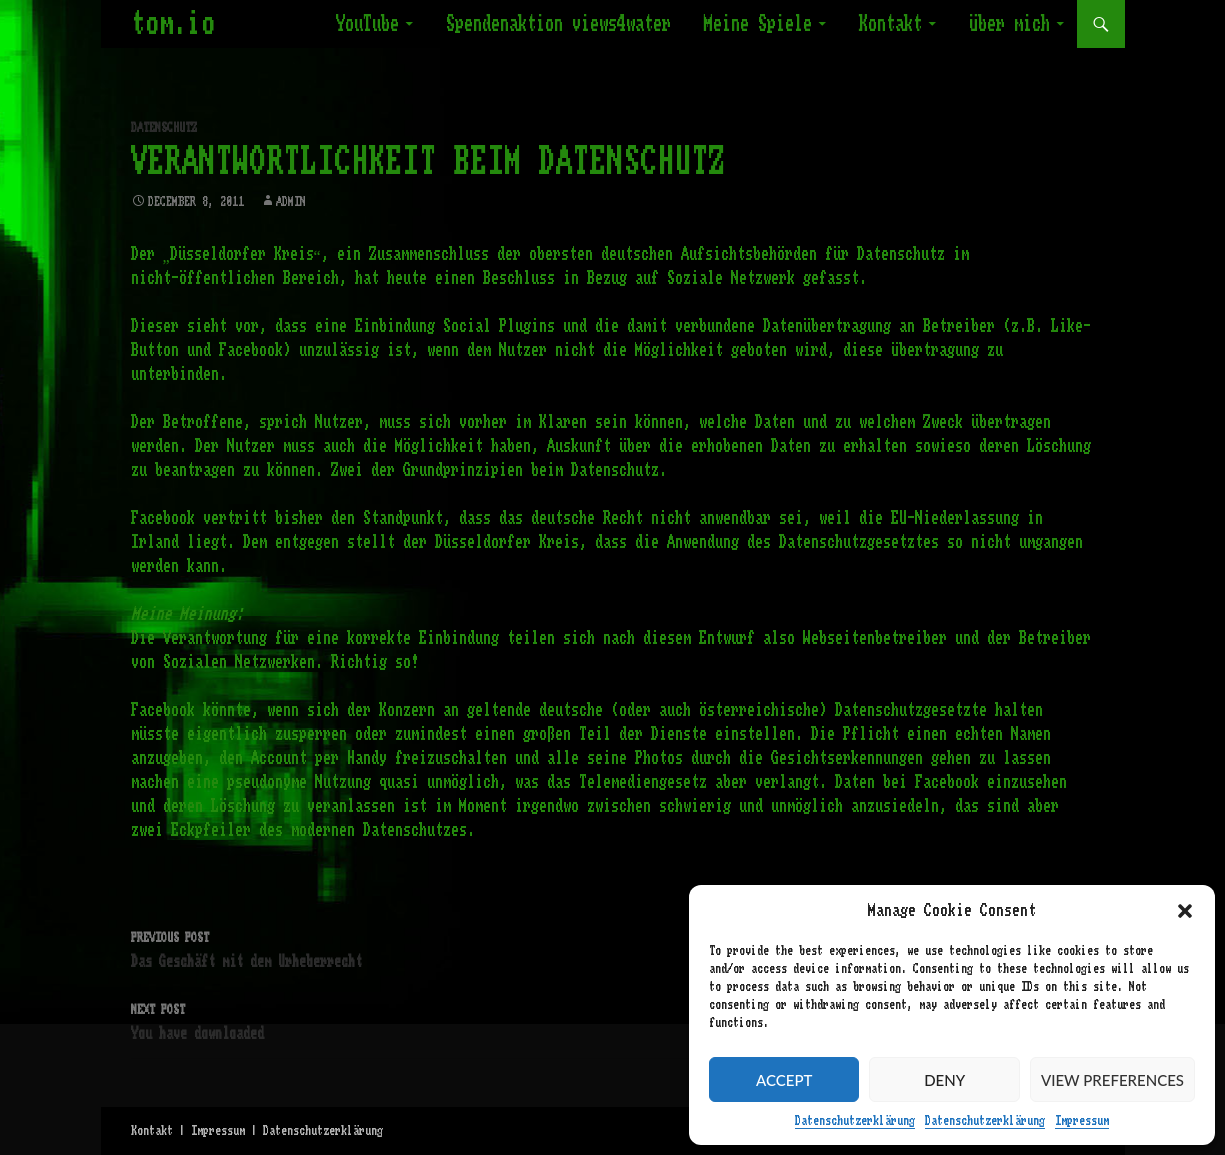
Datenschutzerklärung (855, 1121)
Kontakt (890, 24)
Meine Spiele (758, 24)
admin (291, 202)
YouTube (367, 24)
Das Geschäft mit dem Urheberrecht (613, 947)
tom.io (173, 24)
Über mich (1009, 24)
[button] (1185, 911)
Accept (784, 1080)
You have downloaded (613, 1019)
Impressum (1082, 1121)
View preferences (1112, 1080)
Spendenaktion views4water (558, 24)
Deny (944, 1080)
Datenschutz (164, 128)
